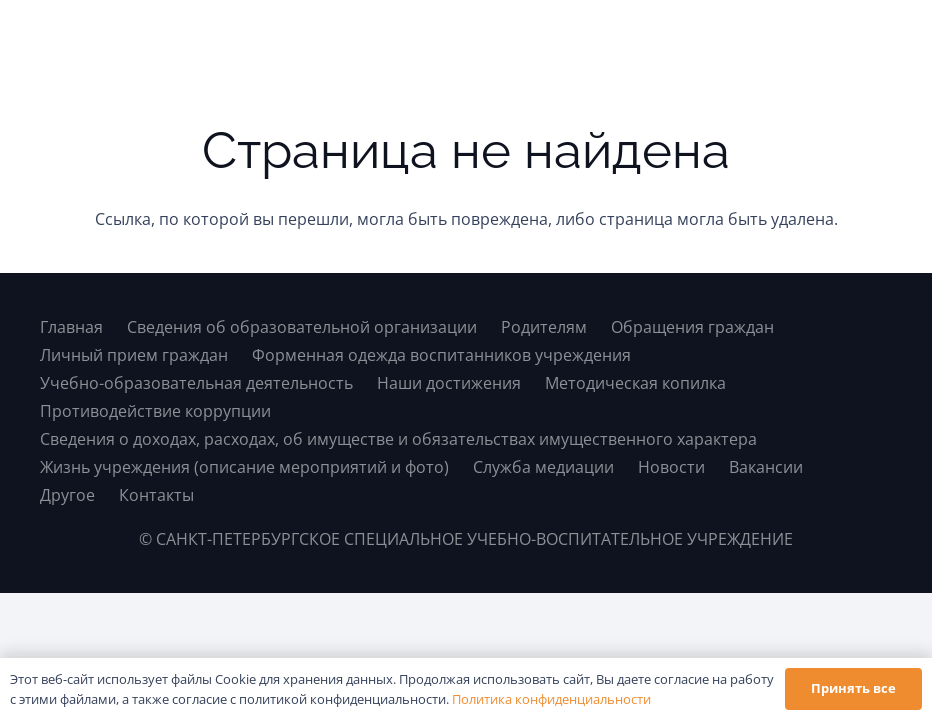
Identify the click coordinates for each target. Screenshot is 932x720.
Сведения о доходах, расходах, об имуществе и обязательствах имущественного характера (398, 439)
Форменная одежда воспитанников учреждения (441, 355)
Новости (671, 467)
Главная (71, 327)
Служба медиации (543, 467)
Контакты (156, 495)
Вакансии (766, 467)
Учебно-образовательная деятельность (196, 383)
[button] (875, 40)
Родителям (544, 327)
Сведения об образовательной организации (302, 327)
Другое (67, 495)
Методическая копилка (635, 383)
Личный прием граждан (134, 355)
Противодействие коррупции (155, 411)
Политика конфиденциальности (551, 699)
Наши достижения (449, 383)
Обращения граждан (692, 327)
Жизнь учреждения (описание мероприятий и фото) (244, 467)
